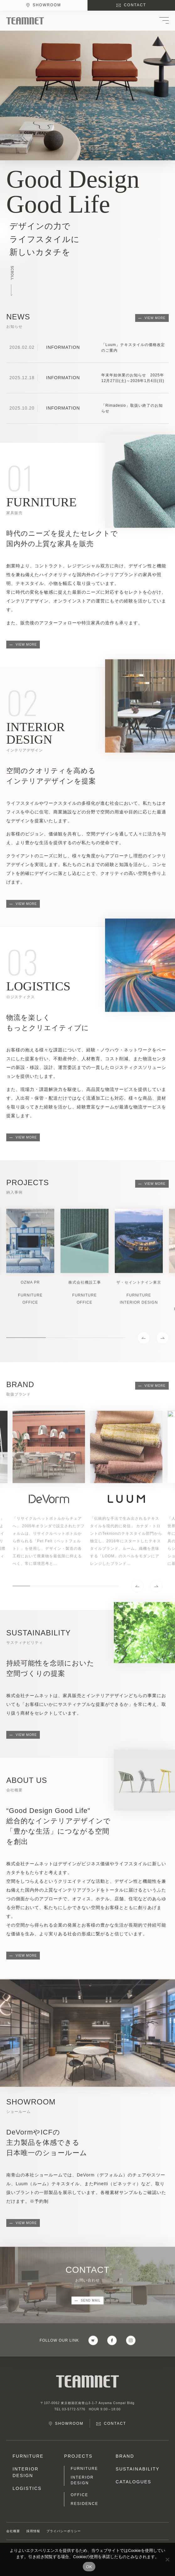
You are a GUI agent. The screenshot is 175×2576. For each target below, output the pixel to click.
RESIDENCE (84, 2503)
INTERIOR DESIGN (26, 2472)
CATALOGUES (133, 2481)
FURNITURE (28, 2456)
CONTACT (135, 5)
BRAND (125, 2456)
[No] (167, 2559)
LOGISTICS (27, 2488)
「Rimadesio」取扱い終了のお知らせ (132, 408)
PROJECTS (78, 2456)
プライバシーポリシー (63, 2531)
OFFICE (79, 2495)
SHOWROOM (47, 5)
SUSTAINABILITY (138, 2468)
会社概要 (13, 2531)
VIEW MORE (155, 318)
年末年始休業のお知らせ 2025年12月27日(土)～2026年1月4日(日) (132, 378)
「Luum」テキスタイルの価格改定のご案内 (133, 348)
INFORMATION (63, 347)
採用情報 (33, 2531)
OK (89, 2566)
